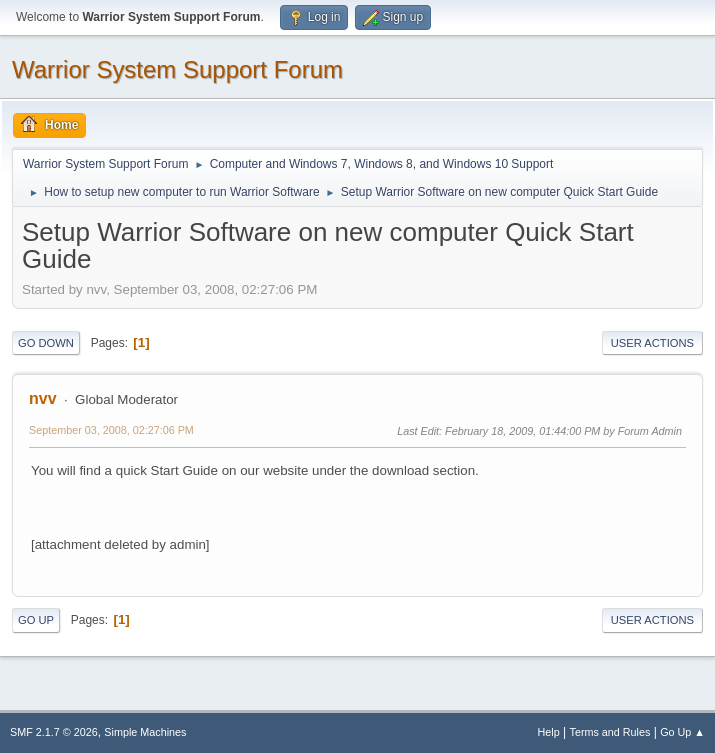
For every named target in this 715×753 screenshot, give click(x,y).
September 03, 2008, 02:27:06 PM (111, 430)
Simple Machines (145, 732)
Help (549, 732)
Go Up (36, 620)
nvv (43, 398)
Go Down (46, 343)
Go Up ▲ (682, 732)
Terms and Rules (610, 732)
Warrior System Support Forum (177, 69)
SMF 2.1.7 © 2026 (54, 732)
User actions (652, 343)
